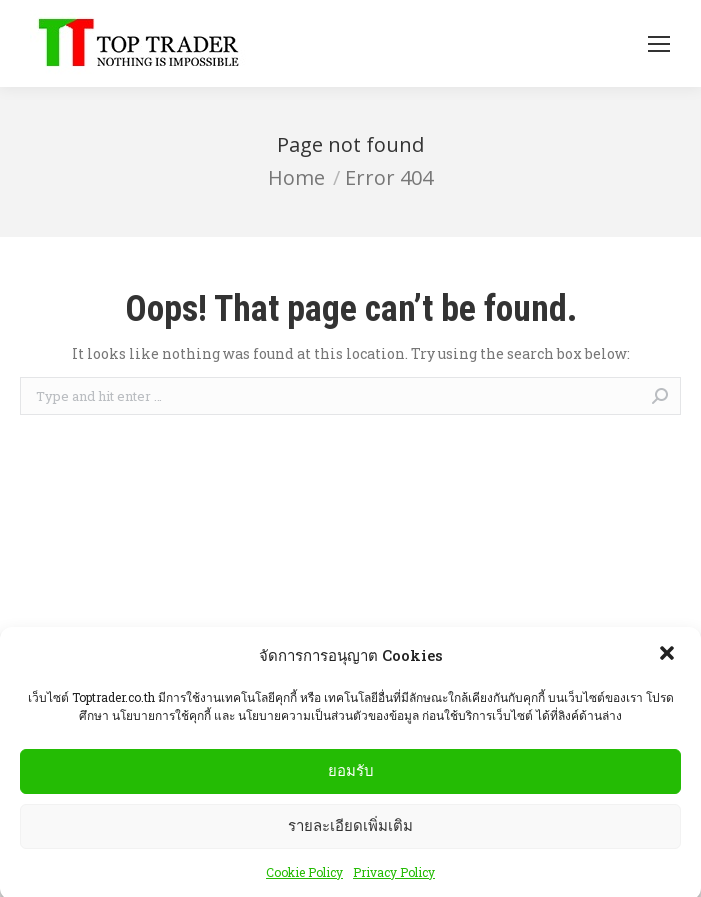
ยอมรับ (351, 778)
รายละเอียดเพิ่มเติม (350, 833)
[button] (669, 663)
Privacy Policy (394, 880)
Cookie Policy (304, 880)
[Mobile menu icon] (659, 44)
